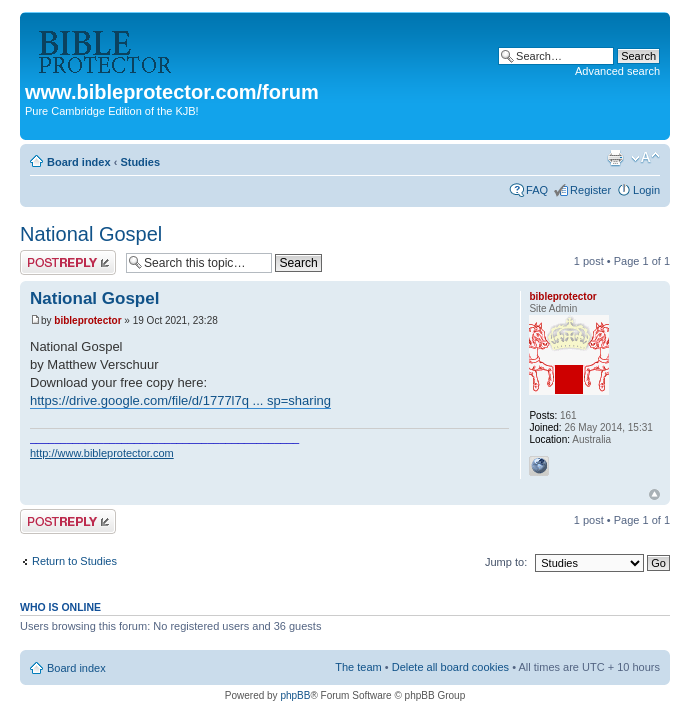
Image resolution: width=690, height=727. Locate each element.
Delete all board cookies (450, 667)
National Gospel (91, 234)
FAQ (537, 190)
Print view (615, 158)
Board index (79, 162)
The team (358, 667)
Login (646, 190)
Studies (140, 162)
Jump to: (506, 562)
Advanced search (617, 71)
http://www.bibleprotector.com (102, 453)
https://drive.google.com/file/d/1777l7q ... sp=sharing (180, 400)
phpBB (295, 695)
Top (654, 494)
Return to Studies (74, 561)
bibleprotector (87, 320)
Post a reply (68, 262)
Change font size (645, 158)
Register (590, 190)
